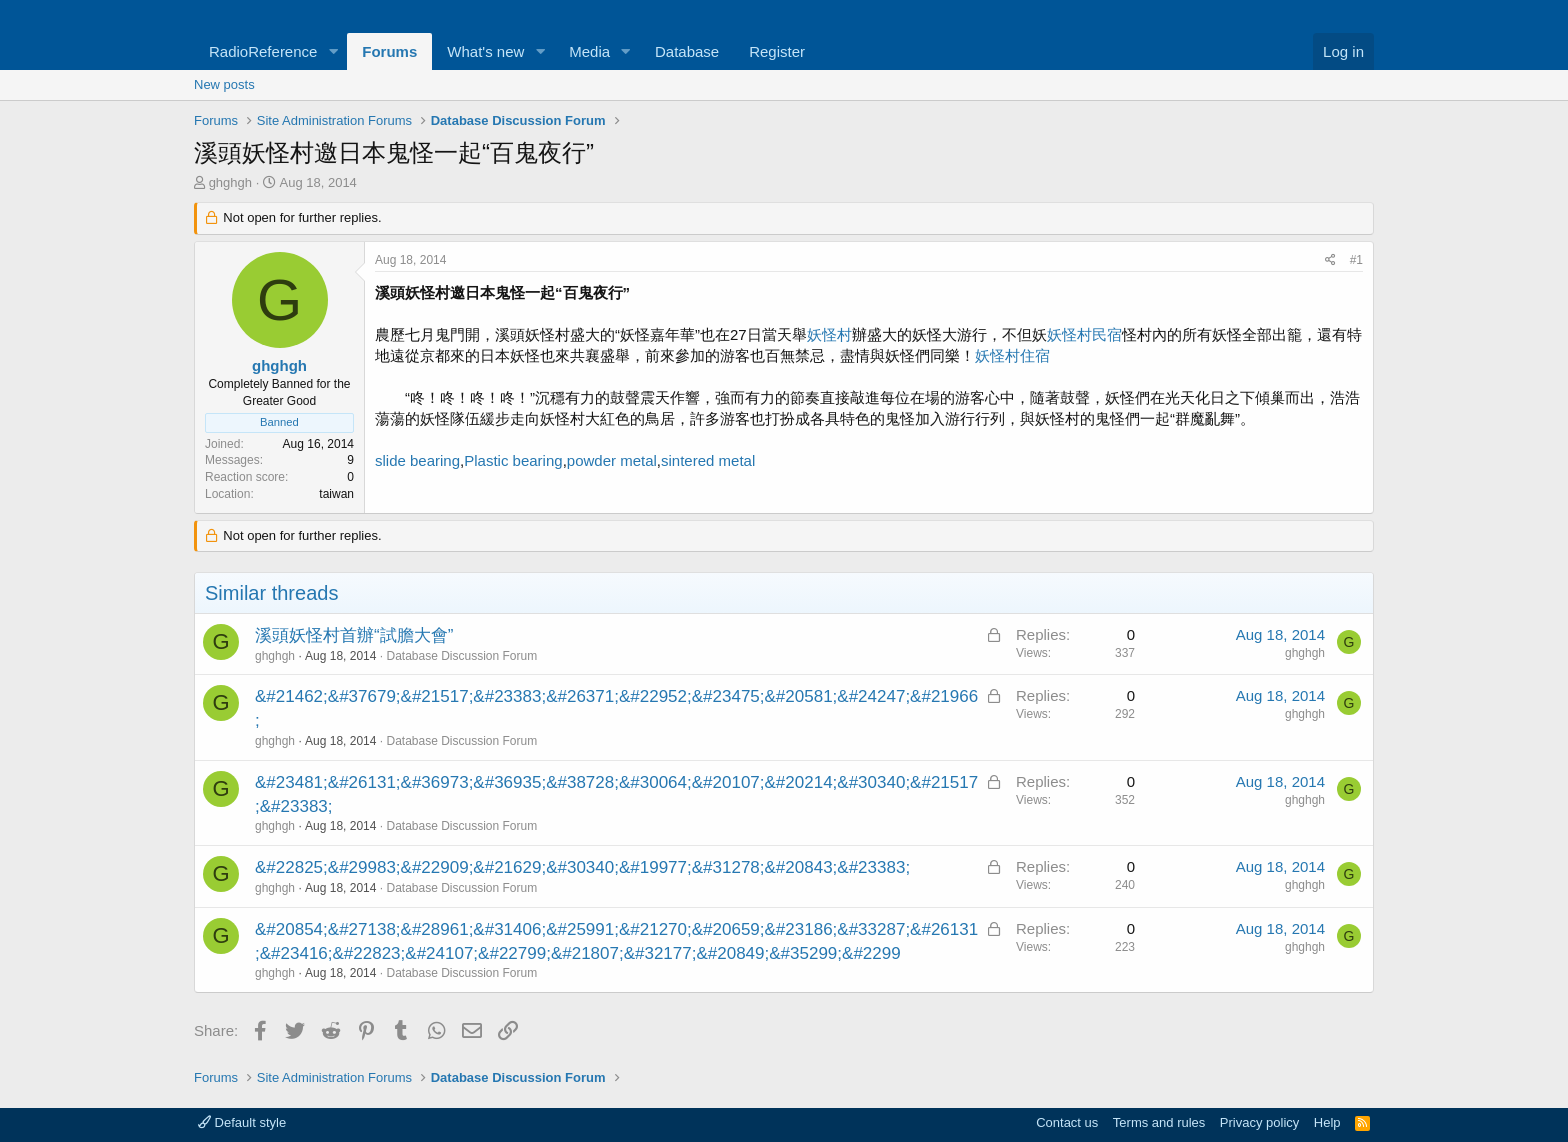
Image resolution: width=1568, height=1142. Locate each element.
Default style (242, 1122)
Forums (389, 51)
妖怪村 (829, 334)
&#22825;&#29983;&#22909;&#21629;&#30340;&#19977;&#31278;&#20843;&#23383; (582, 867)
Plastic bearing (513, 460)
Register (777, 51)
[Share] (1330, 260)
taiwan (336, 494)
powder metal (612, 460)
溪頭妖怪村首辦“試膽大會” (354, 635)
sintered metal (708, 460)
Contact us (1067, 1122)
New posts (224, 84)
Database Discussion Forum (461, 656)
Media (589, 51)
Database (687, 51)
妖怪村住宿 (1012, 355)
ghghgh (230, 182)
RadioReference (263, 51)
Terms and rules (1159, 1122)
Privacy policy (1259, 1122)
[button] (333, 51)
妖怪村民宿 (1084, 334)
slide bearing (417, 460)
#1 (1356, 260)
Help (1327, 1122)
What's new (485, 51)
